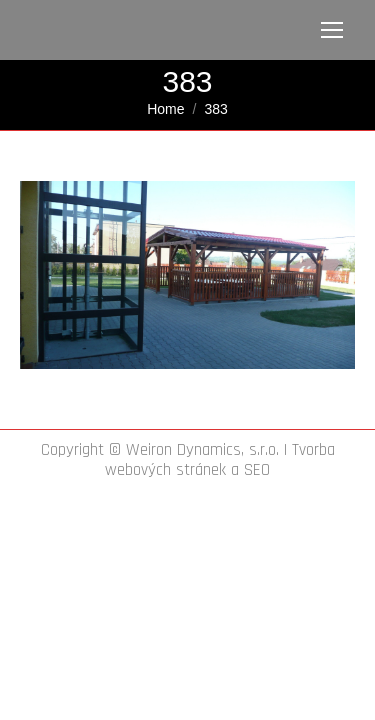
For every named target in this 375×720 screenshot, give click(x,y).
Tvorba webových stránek (220, 460)
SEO (257, 470)
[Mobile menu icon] (332, 30)
